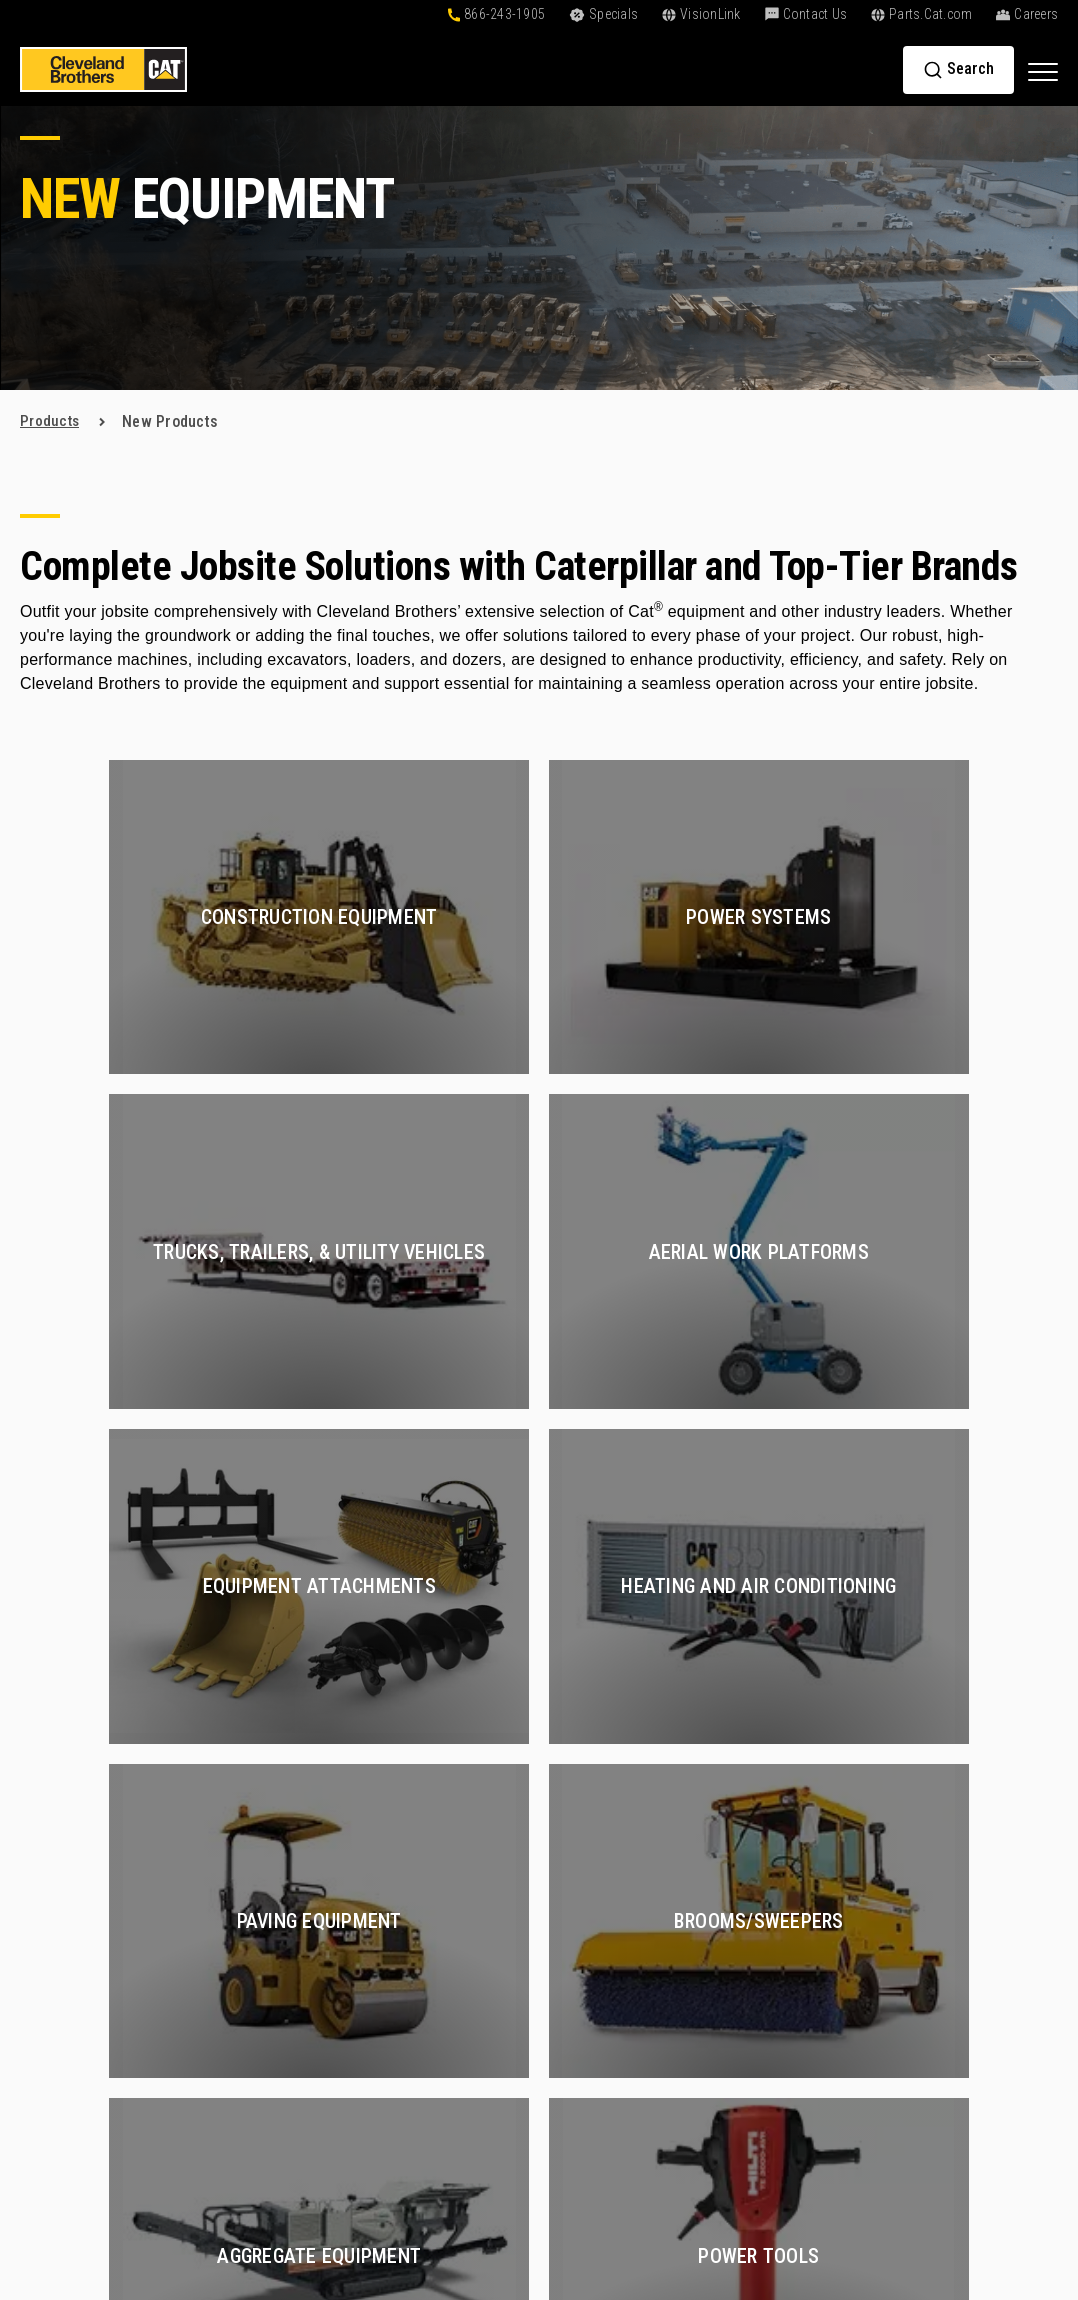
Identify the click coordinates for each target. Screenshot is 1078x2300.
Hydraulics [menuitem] (779, 1847)
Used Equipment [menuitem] (461, 1775)
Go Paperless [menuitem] (620, 1974)
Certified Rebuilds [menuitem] (803, 1775)
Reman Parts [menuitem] (450, 2070)
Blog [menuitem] (589, 1866)
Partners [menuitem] (940, 1907)
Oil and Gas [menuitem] (781, 1883)
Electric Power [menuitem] (792, 2135)
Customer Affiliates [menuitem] (640, 1902)
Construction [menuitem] (786, 1739)
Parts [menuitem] (430, 1905)
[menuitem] (984, 2048)
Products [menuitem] (447, 1706)
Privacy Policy (674, 2195)
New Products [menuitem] (454, 1739)
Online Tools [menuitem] (617, 1739)
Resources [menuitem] (620, 1833)
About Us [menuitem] (949, 1706)
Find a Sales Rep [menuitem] (967, 1835)
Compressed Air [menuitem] (797, 1811)
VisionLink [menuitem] (610, 1938)
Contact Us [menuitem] (959, 1965)
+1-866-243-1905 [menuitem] (969, 1998)
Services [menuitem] (779, 1706)
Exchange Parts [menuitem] (460, 2034)
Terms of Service (774, 2195)
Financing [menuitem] (607, 1775)
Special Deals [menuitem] (452, 1847)
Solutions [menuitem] (618, 1706)
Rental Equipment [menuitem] (465, 1811)
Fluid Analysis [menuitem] (790, 2039)
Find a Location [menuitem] (962, 1871)
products (51, 421)
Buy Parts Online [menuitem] (463, 1938)
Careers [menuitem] (937, 1799)
